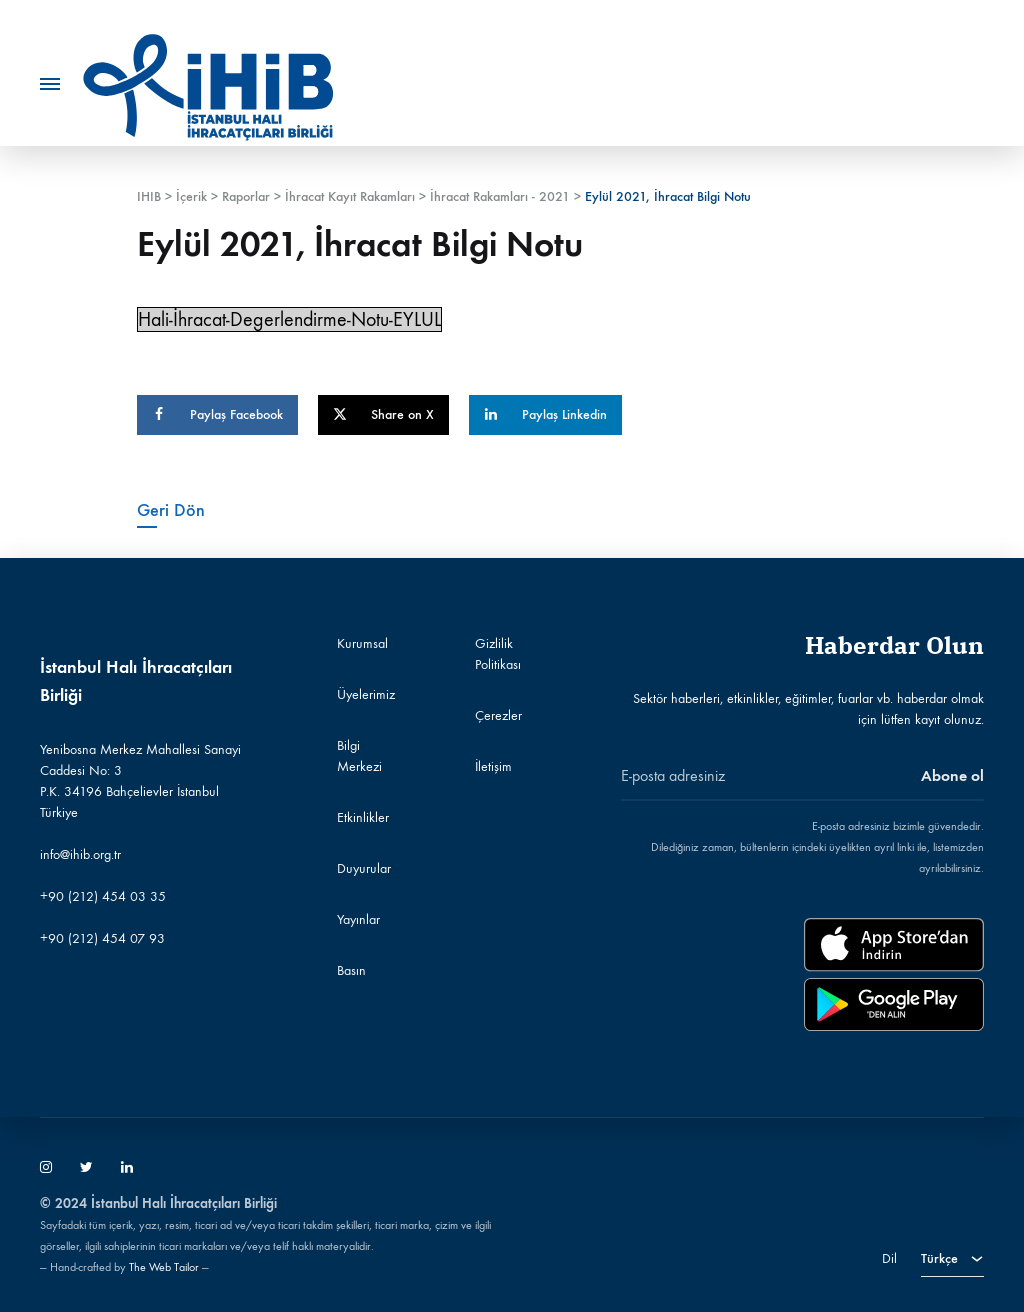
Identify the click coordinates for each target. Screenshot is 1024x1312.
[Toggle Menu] (50, 84)
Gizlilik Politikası (498, 654)
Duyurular (364, 868)
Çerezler (498, 715)
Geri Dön (171, 510)
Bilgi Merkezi (359, 756)
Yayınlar (358, 919)
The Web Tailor (164, 1267)
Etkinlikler (363, 817)
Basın (351, 970)
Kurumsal (362, 643)
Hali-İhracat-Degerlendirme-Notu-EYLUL (289, 319)
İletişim (493, 766)
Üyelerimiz (366, 694)
